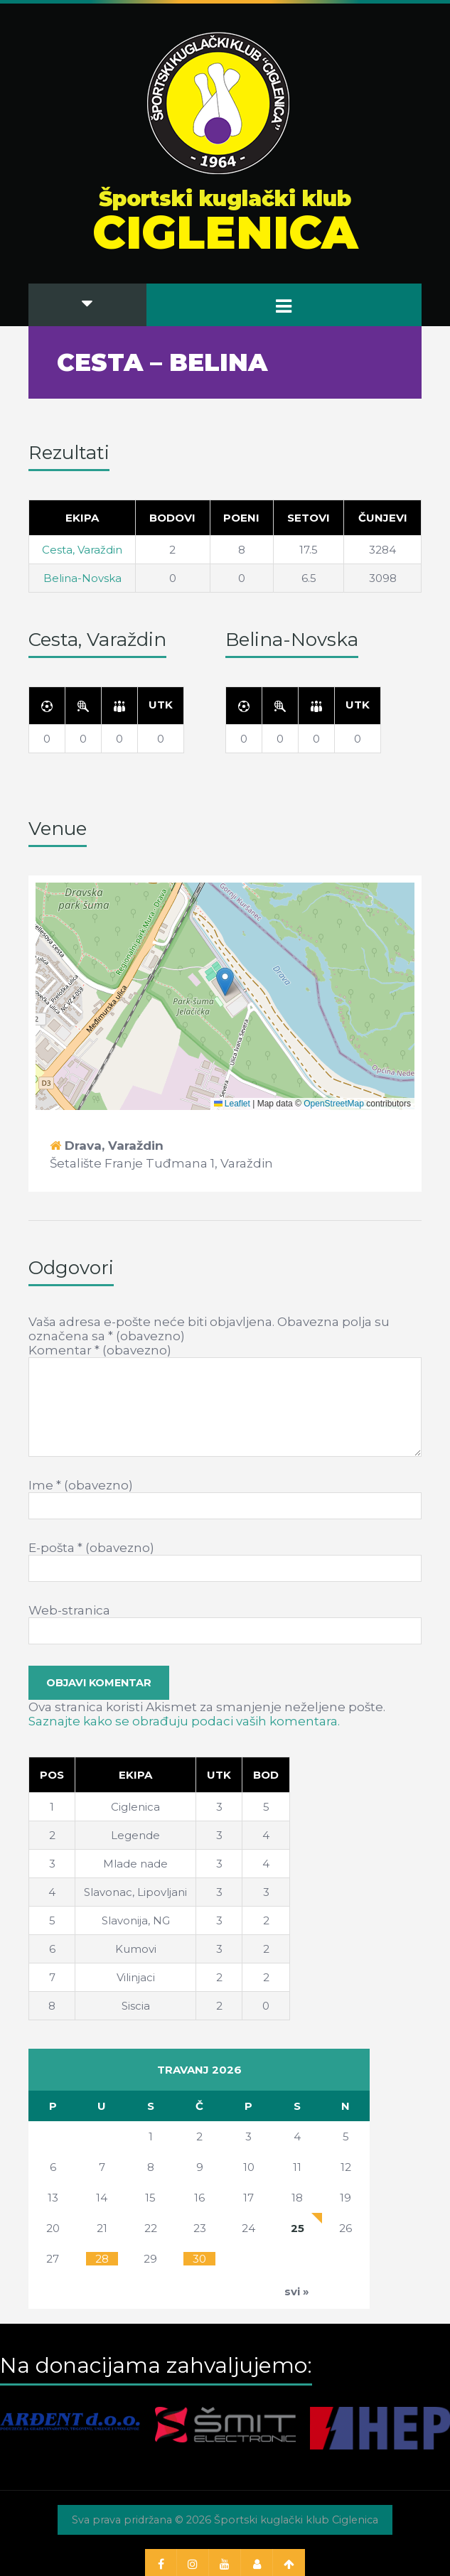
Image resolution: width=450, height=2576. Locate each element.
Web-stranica (69, 1610)
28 (102, 2258)
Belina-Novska (82, 578)
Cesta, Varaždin (82, 549)
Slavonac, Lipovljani (135, 1892)
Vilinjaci (136, 1977)
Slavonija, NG (136, 1920)
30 (199, 2258)
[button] (225, 981)
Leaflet (232, 1104)
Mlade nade (135, 1863)
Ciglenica (135, 1807)
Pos (52, 1775)
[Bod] (266, 1774)
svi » (296, 2291)
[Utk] (161, 705)
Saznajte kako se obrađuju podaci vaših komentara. (184, 1721)
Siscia (136, 2005)
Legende (135, 1835)
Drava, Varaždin (114, 1145)
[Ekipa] (135, 1774)
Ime (80, 1485)
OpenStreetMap (334, 1104)
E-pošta (91, 1548)
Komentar (99, 1350)
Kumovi (135, 1949)
